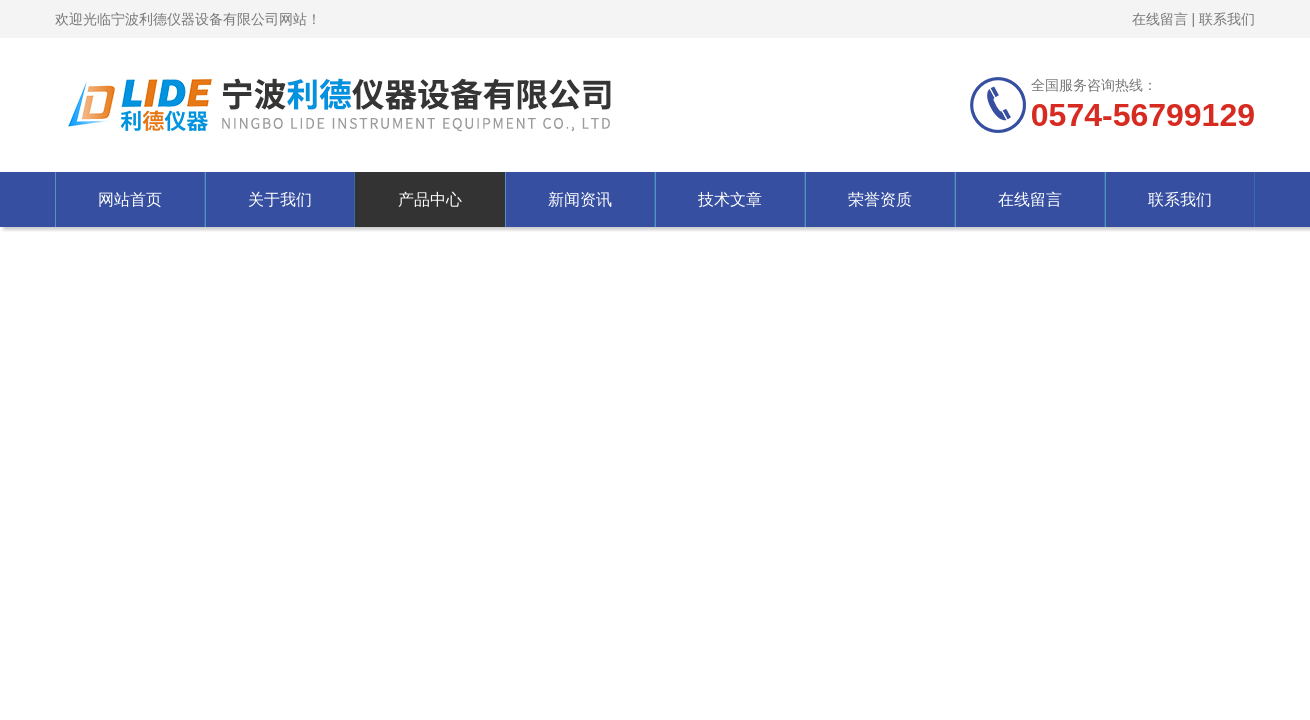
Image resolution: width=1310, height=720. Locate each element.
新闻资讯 (580, 199)
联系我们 (1227, 19)
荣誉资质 (880, 199)
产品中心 (430, 199)
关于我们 (280, 199)
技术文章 (730, 199)
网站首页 (130, 199)
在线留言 (1160, 19)
